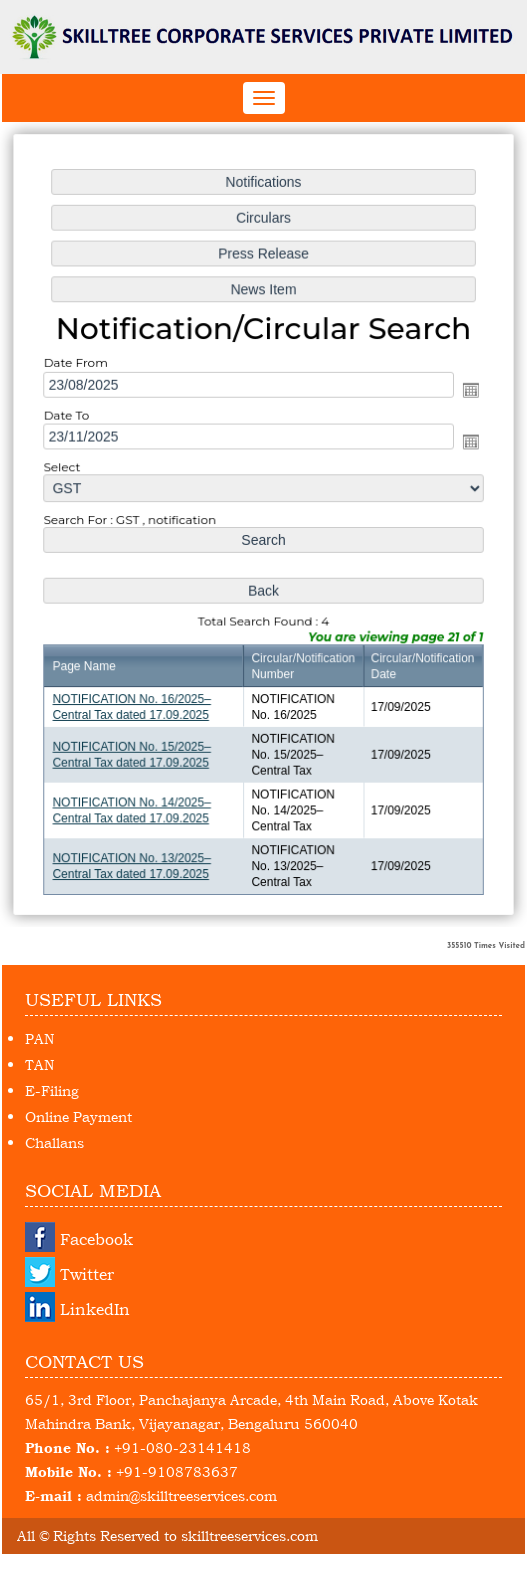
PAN (39, 1038)
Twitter (87, 1274)
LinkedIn (95, 1309)
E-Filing (52, 1090)
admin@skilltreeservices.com (181, 1495)
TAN (39, 1064)
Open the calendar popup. (466, 391)
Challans (54, 1142)
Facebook (96, 1239)
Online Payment (78, 1116)
